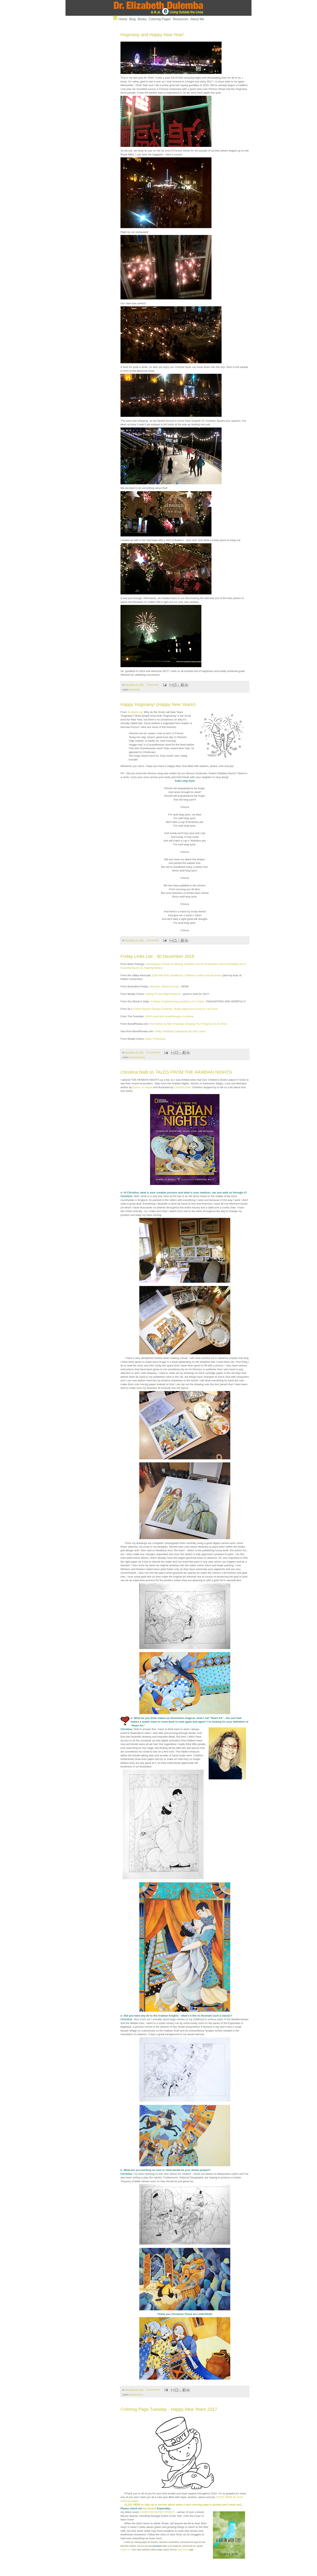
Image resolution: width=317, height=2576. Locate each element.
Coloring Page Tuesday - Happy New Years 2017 (168, 2409)
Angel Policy (182, 2550)
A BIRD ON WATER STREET (157, 2512)
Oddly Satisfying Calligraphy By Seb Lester (180, 1031)
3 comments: (153, 684)
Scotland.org (134, 712)
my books (149, 2508)
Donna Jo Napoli (142, 1087)
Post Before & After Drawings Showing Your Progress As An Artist (188, 1023)
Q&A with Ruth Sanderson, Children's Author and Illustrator (187, 975)
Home (122, 19)
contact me (125, 2550)
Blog (132, 19)
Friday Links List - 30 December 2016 (157, 956)
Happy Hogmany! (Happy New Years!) (158, 704)
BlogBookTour (136, 2394)
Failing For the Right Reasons (163, 993)
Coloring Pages (160, 19)
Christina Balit (182, 1087)
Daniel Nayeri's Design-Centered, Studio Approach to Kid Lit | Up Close (175, 1008)
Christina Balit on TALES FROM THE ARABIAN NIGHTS (176, 1072)
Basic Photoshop (155, 1038)
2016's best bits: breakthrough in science (169, 1016)
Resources (180, 19)
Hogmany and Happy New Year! (152, 34)
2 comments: (153, 940)
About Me (197, 19)
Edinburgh (135, 689)
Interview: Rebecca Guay (164, 986)
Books (142, 19)
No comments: (154, 1052)
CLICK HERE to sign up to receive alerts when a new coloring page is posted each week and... (183, 2504)
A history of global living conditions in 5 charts (177, 1001)
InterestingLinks (137, 1057)
